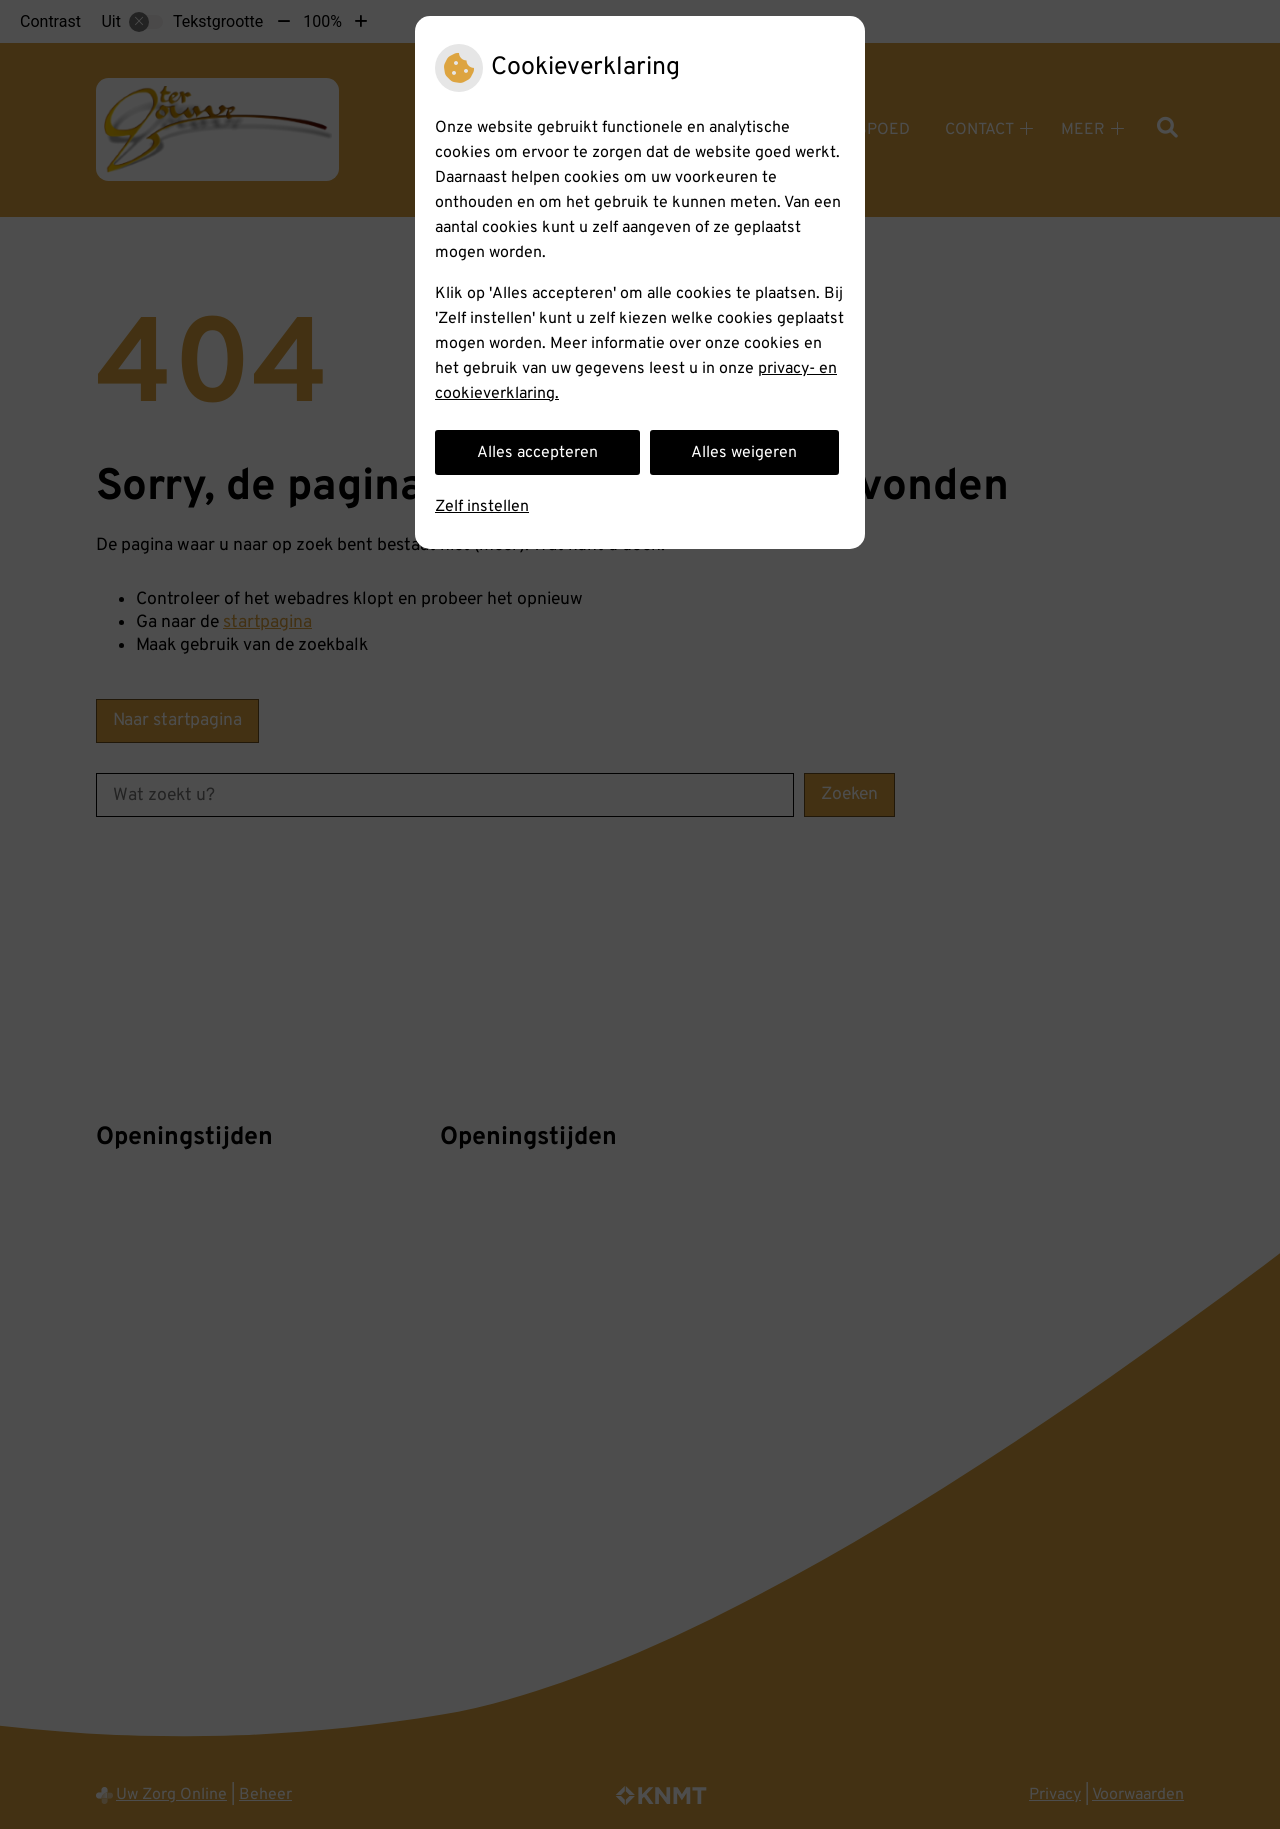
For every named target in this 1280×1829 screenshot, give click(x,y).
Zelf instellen (482, 507)
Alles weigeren (744, 453)
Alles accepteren (537, 453)
